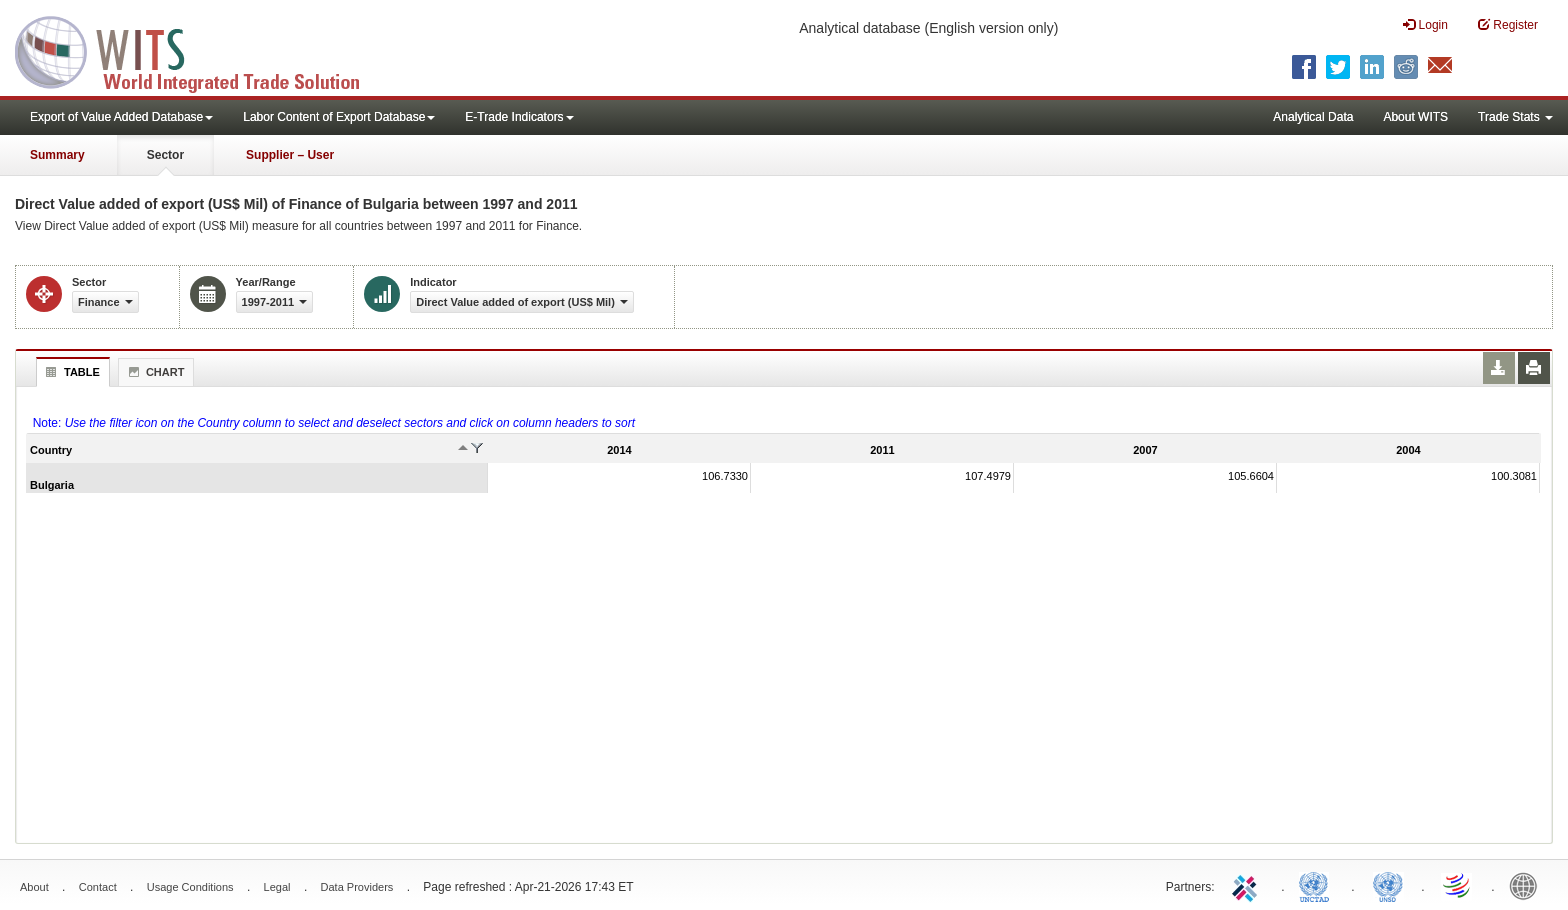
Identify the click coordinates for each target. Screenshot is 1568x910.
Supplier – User (290, 155)
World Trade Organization (1458, 885)
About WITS (1415, 117)
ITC (1248, 885)
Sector (165, 155)
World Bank (1528, 885)
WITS (200, 50)
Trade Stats (1515, 117)
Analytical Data (1313, 117)
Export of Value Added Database (121, 117)
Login (1425, 24)
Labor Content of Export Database (339, 117)
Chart (154, 372)
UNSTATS (1388, 885)
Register (1508, 24)
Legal (277, 887)
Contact (98, 887)
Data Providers (357, 887)
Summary (57, 155)
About (34, 887)
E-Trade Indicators (519, 117)
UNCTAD (1318, 885)
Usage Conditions (190, 887)
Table (70, 372)
